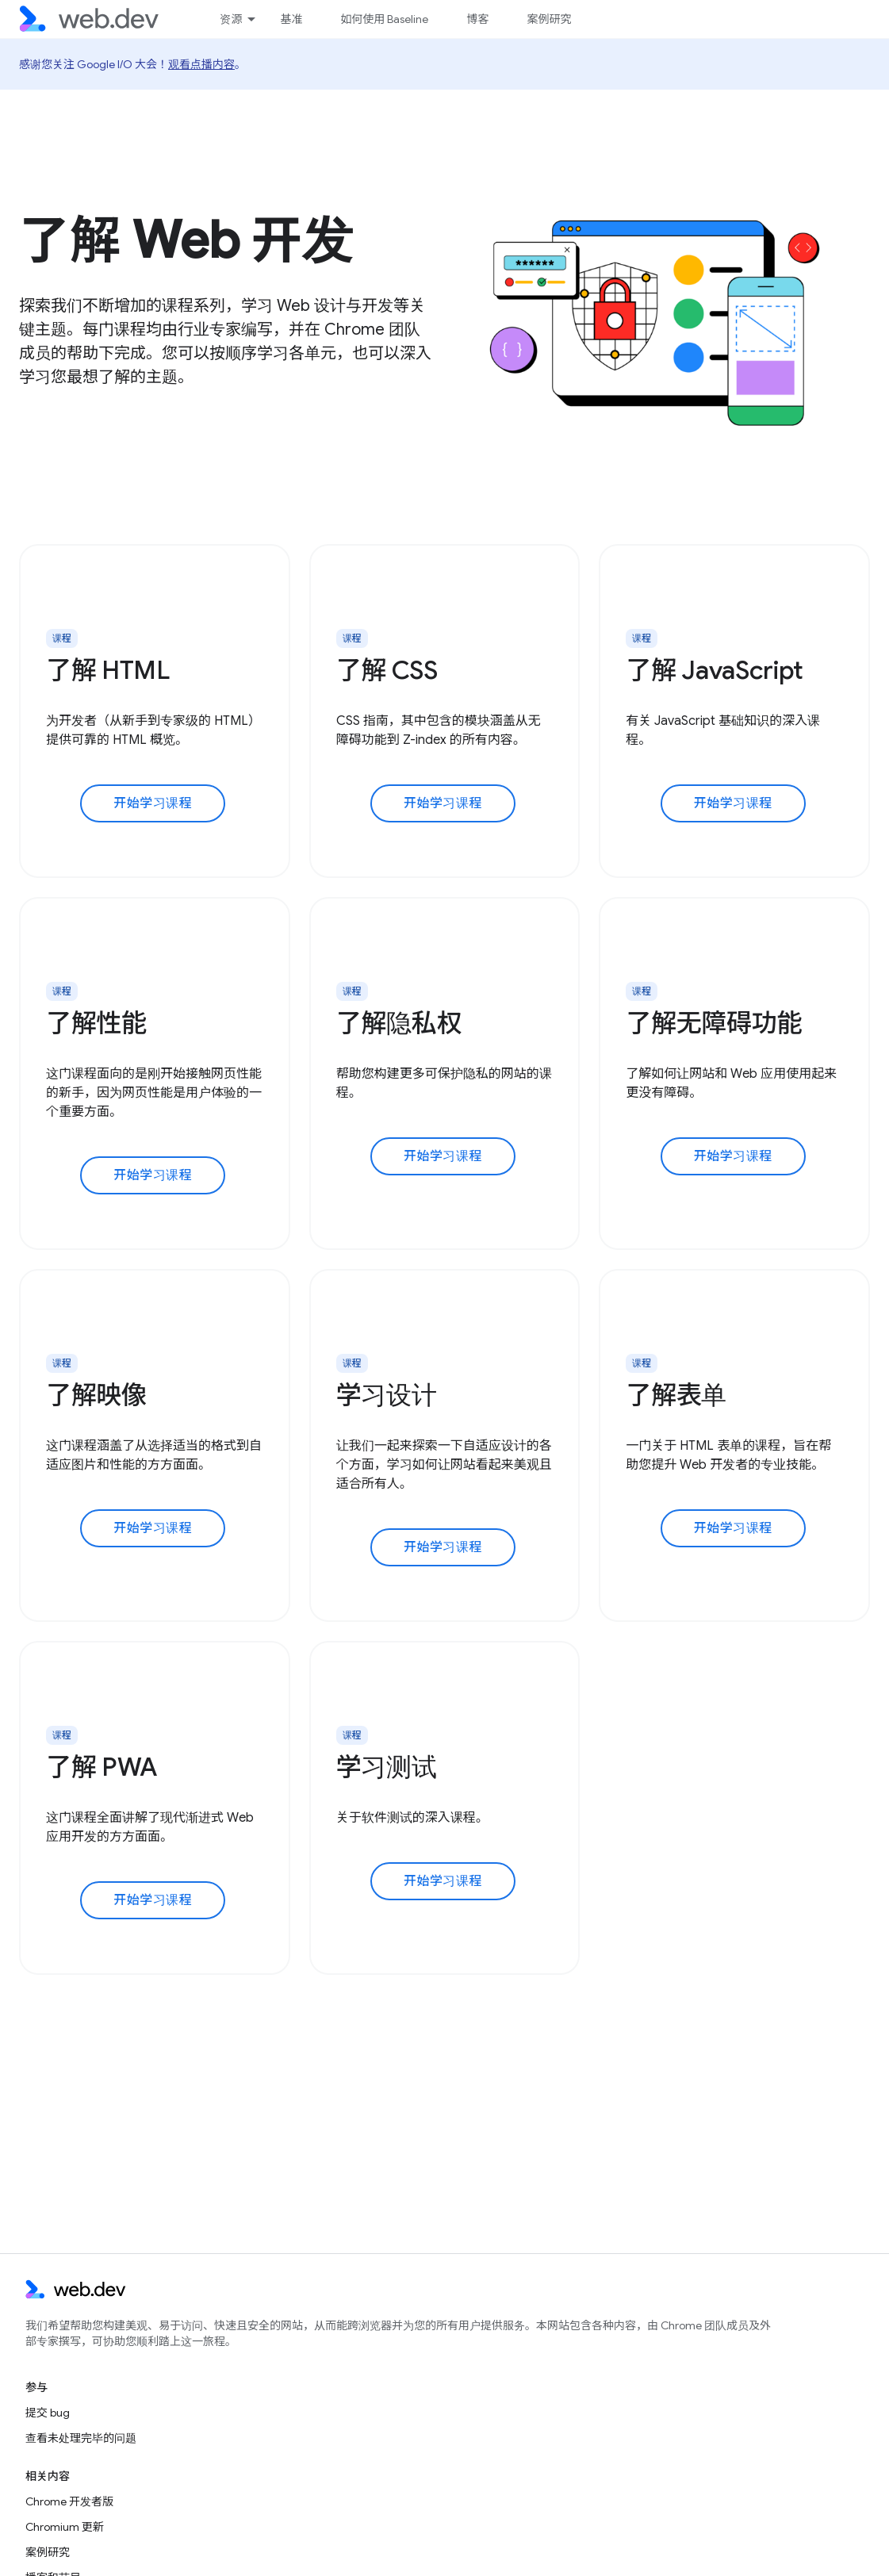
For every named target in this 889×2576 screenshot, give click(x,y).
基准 (291, 19)
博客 (477, 19)
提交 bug (47, 2412)
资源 (231, 19)
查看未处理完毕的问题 (80, 2438)
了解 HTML (108, 670)
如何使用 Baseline (384, 19)
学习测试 (386, 1767)
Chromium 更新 (64, 2527)
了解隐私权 (399, 1023)
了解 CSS (387, 670)
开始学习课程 (152, 803)
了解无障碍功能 (714, 1023)
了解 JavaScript (714, 670)
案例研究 (549, 19)
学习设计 (386, 1395)
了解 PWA (101, 1767)
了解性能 (96, 1023)
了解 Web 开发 (186, 240)
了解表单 (676, 1395)
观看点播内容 (201, 64)
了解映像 (96, 1395)
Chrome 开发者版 (69, 2501)
